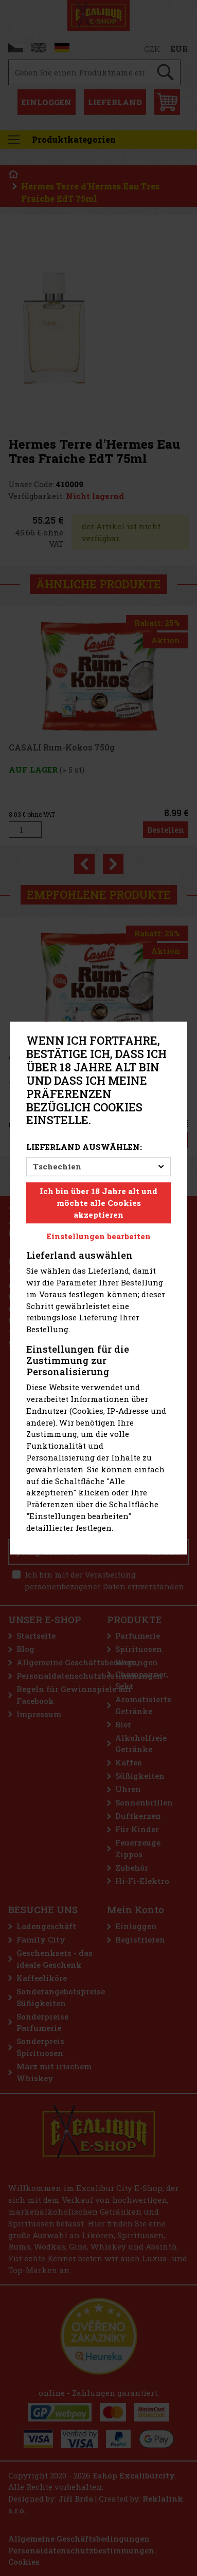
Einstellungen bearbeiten (99, 1237)
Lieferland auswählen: (84, 1147)
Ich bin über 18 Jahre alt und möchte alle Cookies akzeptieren (98, 1203)
